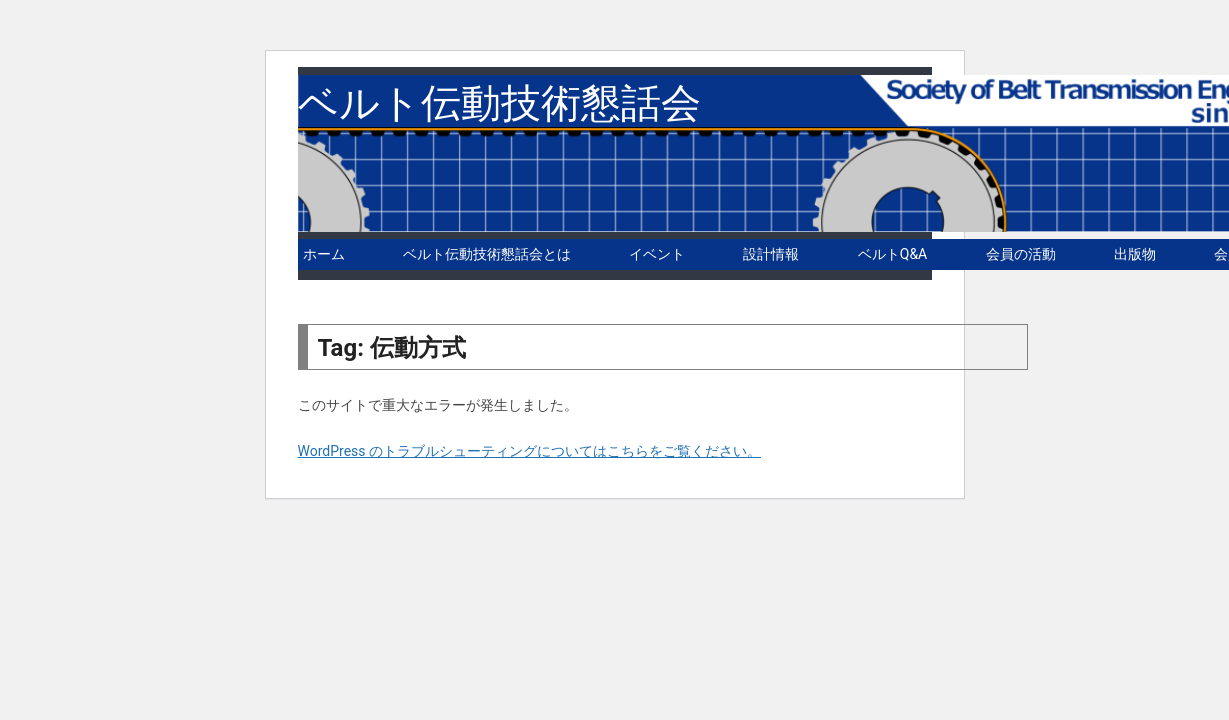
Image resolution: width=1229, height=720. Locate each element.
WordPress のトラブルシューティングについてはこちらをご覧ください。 (530, 451)
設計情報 (771, 254)
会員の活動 (1021, 254)
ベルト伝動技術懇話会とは (487, 254)
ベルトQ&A (892, 254)
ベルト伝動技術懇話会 (499, 103)
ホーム (324, 254)
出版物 (1135, 254)
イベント (657, 254)
